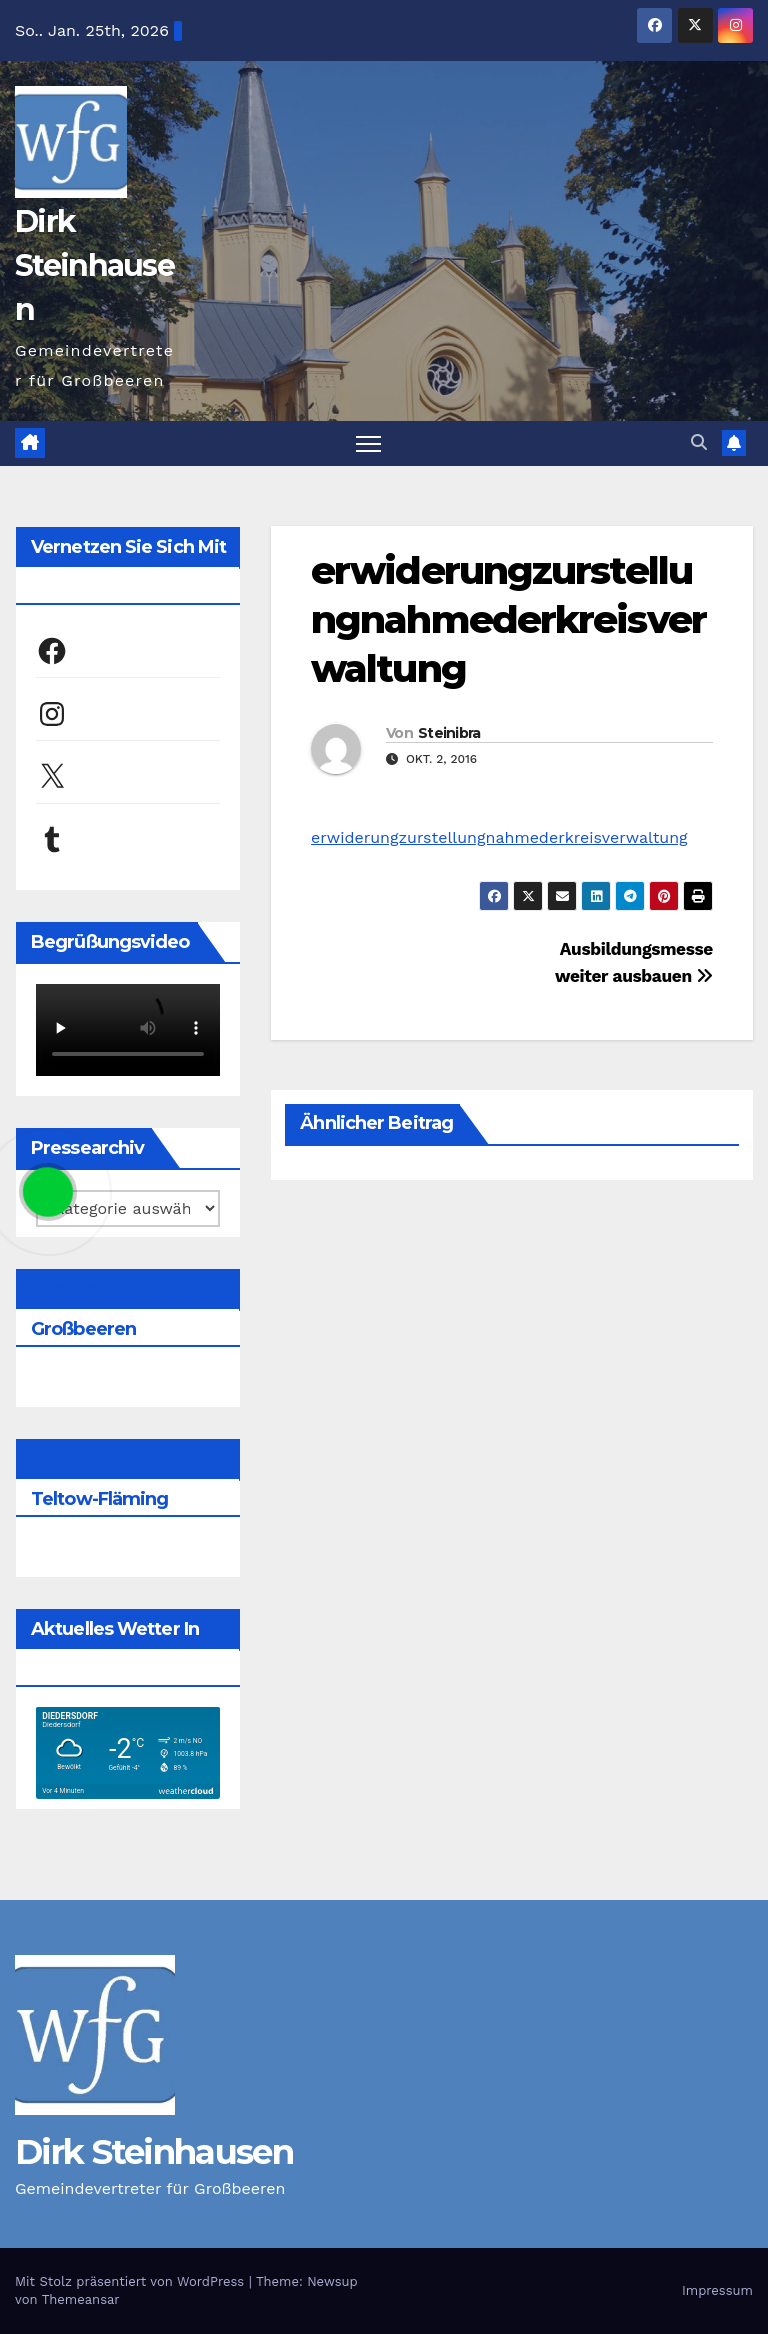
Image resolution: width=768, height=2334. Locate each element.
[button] (699, 442)
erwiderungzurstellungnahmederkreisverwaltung (508, 620)
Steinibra (449, 733)
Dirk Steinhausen (94, 265)
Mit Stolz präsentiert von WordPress (132, 2281)
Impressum (717, 2290)
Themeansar (81, 2299)
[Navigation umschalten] (368, 443)
